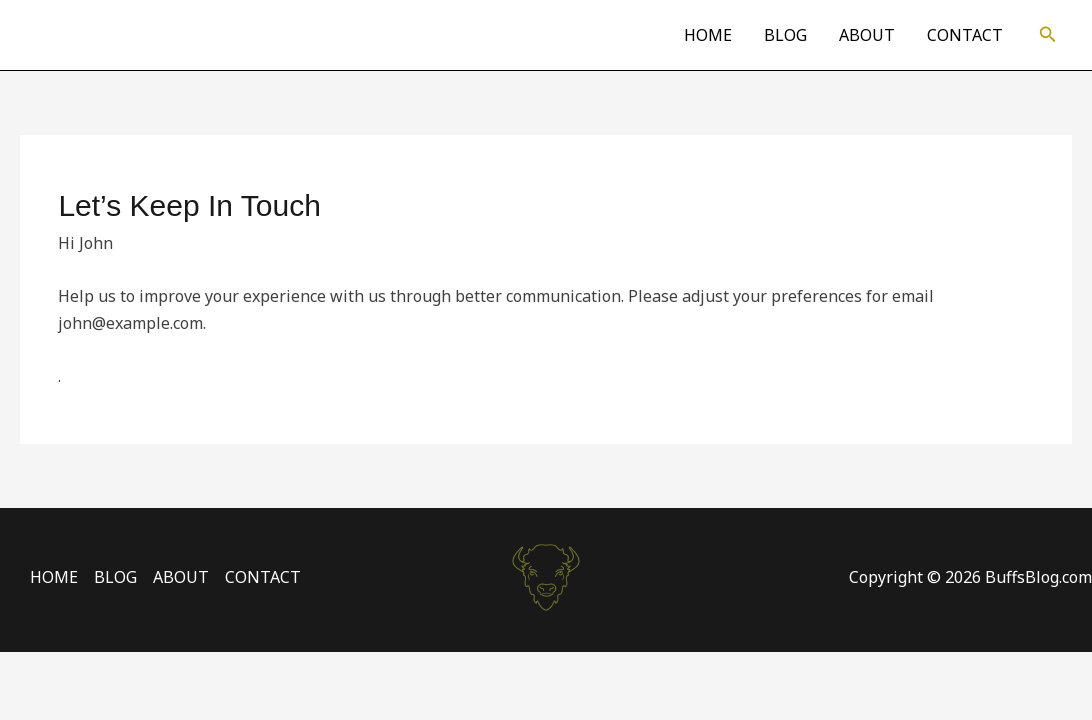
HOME (708, 35)
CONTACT (965, 35)
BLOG (785, 35)
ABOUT (867, 35)
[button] (1048, 35)
